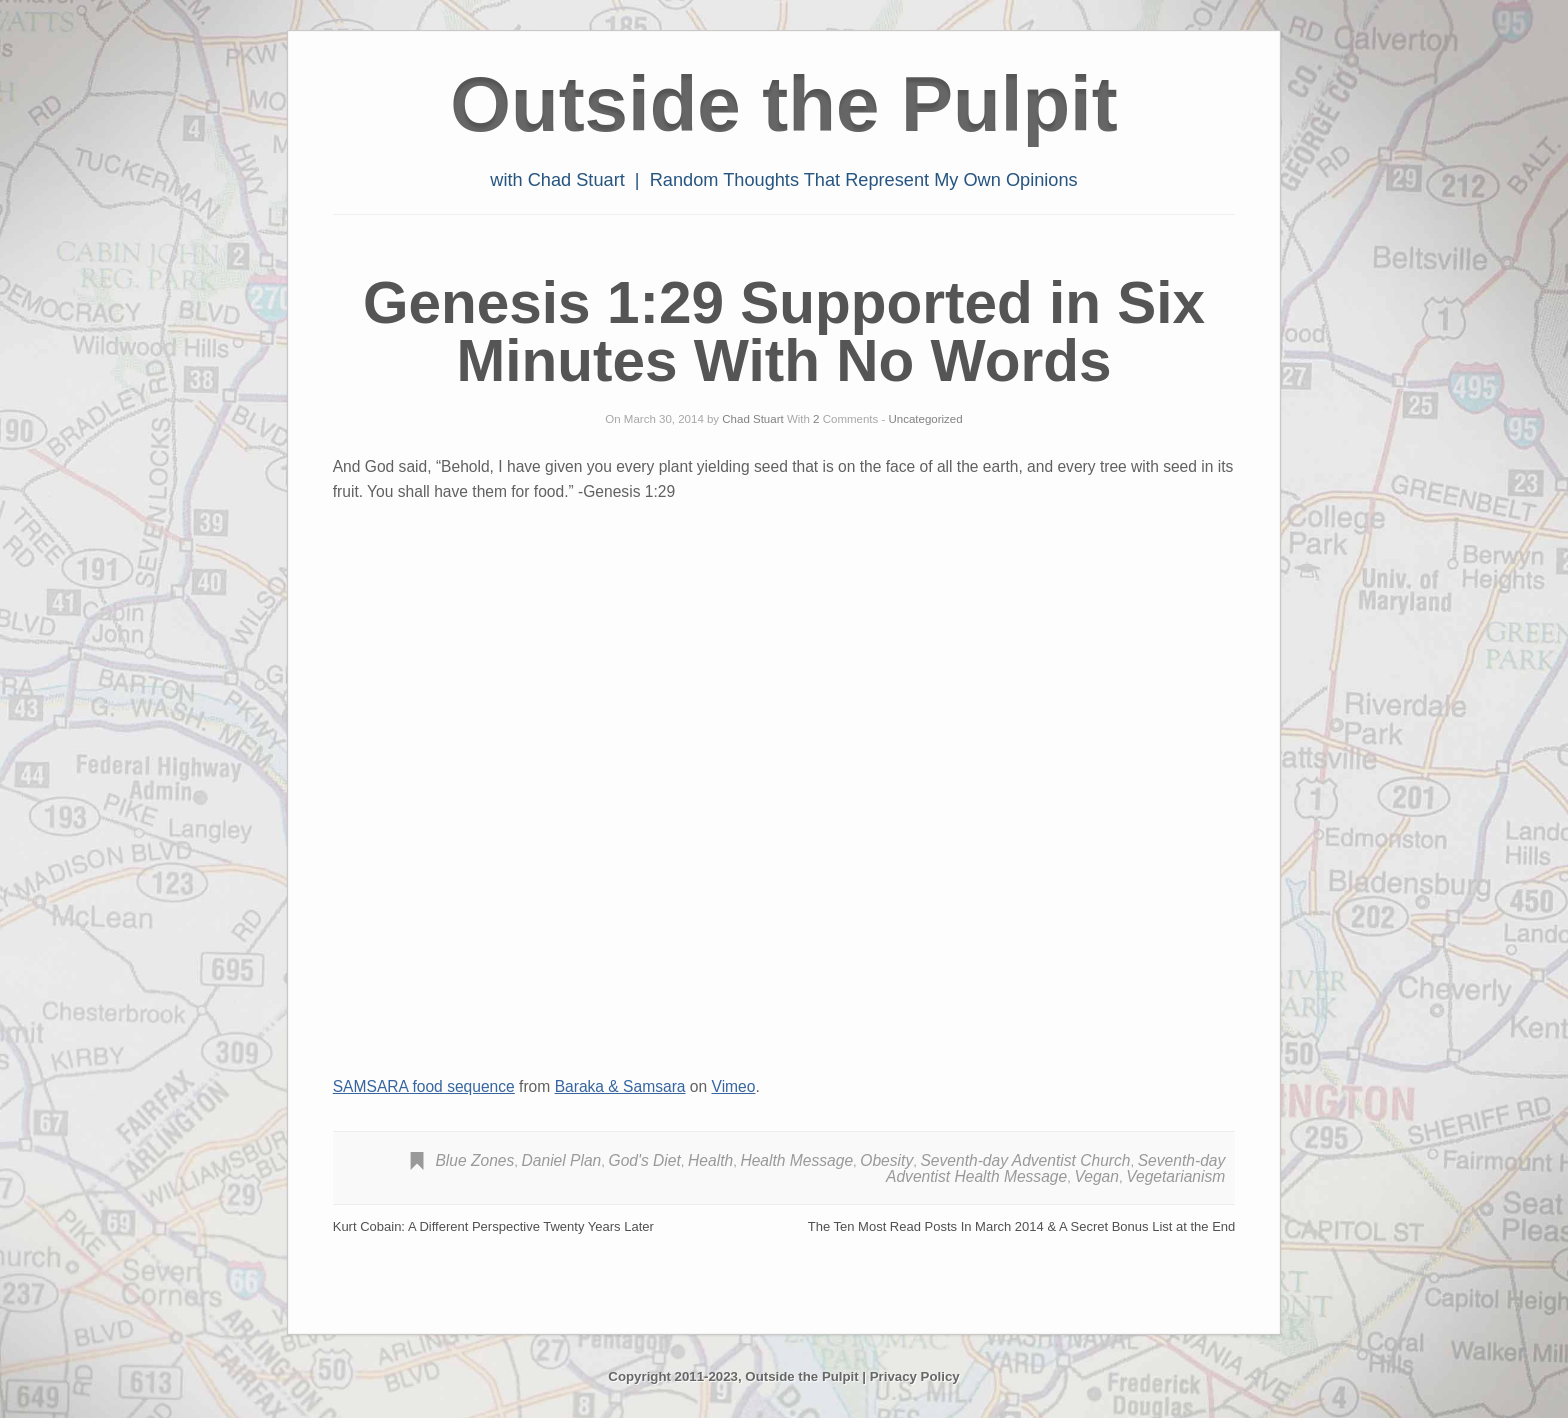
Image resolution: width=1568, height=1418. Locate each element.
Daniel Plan (562, 1160)
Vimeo (734, 1086)
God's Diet (645, 1160)
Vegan (1096, 1176)
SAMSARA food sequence (424, 1086)
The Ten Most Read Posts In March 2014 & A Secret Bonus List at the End (1022, 1226)
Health (710, 1160)
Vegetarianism (1175, 1176)
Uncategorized (926, 419)
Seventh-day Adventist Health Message (1055, 1168)
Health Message (796, 1160)
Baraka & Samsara (620, 1086)
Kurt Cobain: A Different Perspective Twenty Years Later (493, 1226)
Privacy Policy (915, 1376)
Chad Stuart (752, 419)
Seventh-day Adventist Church (1025, 1160)
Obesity (886, 1160)
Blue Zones (474, 1160)
